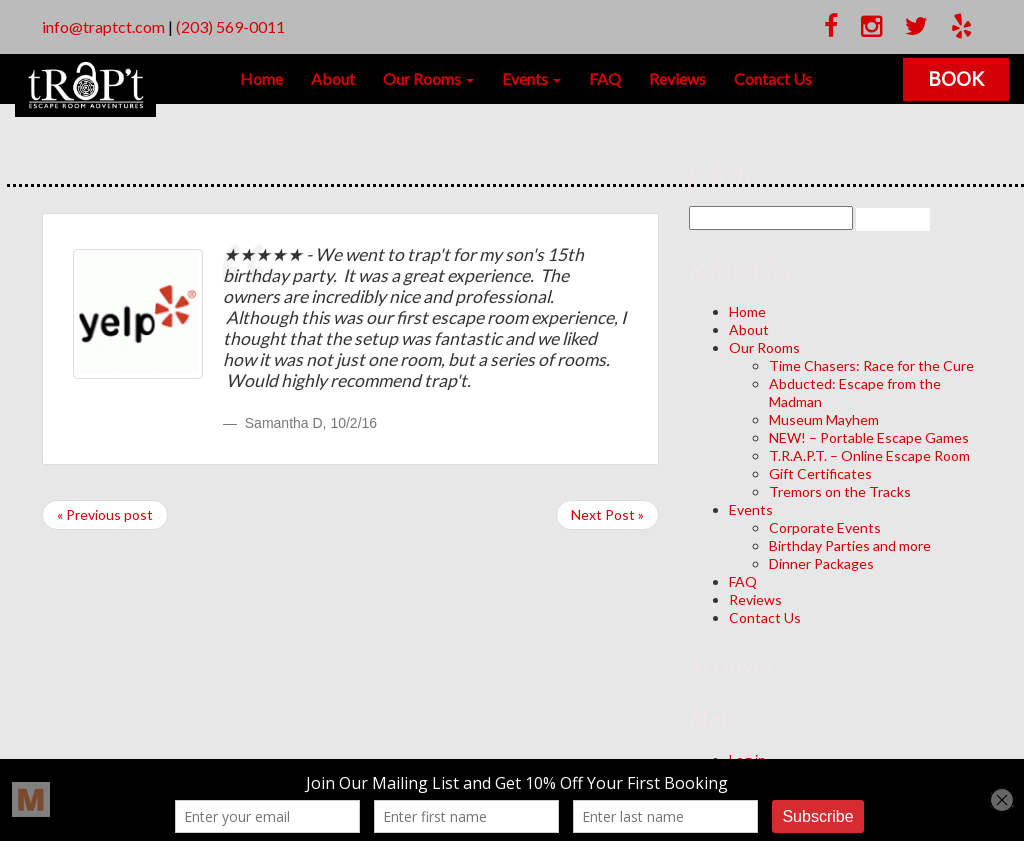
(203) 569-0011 (230, 26)
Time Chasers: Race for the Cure (871, 365)
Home (261, 78)
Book (956, 78)
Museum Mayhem (824, 419)
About (333, 78)
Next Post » (607, 514)
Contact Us (773, 78)
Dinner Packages (821, 563)
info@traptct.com (103, 26)
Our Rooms (428, 78)
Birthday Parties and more (850, 545)
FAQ (605, 78)
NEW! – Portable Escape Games (869, 437)
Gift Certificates (820, 473)
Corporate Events (825, 527)
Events (531, 78)
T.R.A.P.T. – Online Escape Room (869, 455)
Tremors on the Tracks (840, 491)
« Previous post (105, 514)
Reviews (677, 78)
